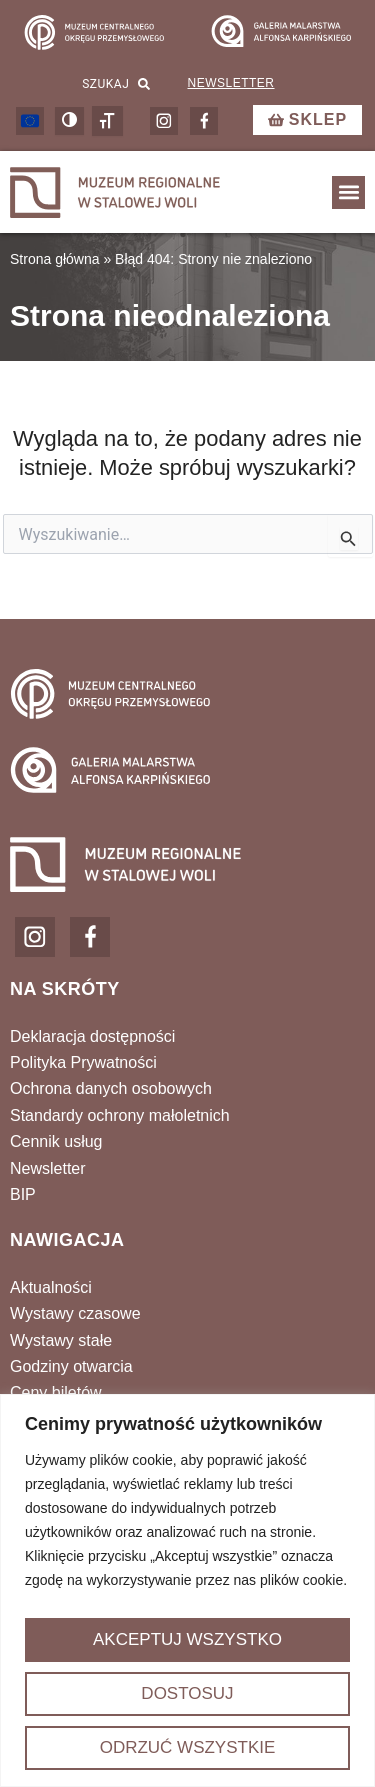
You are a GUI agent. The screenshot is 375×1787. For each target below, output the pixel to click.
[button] (348, 192)
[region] (187, 1590)
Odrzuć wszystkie (188, 1747)
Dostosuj (187, 1693)
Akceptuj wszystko (187, 1639)
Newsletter (231, 83)
